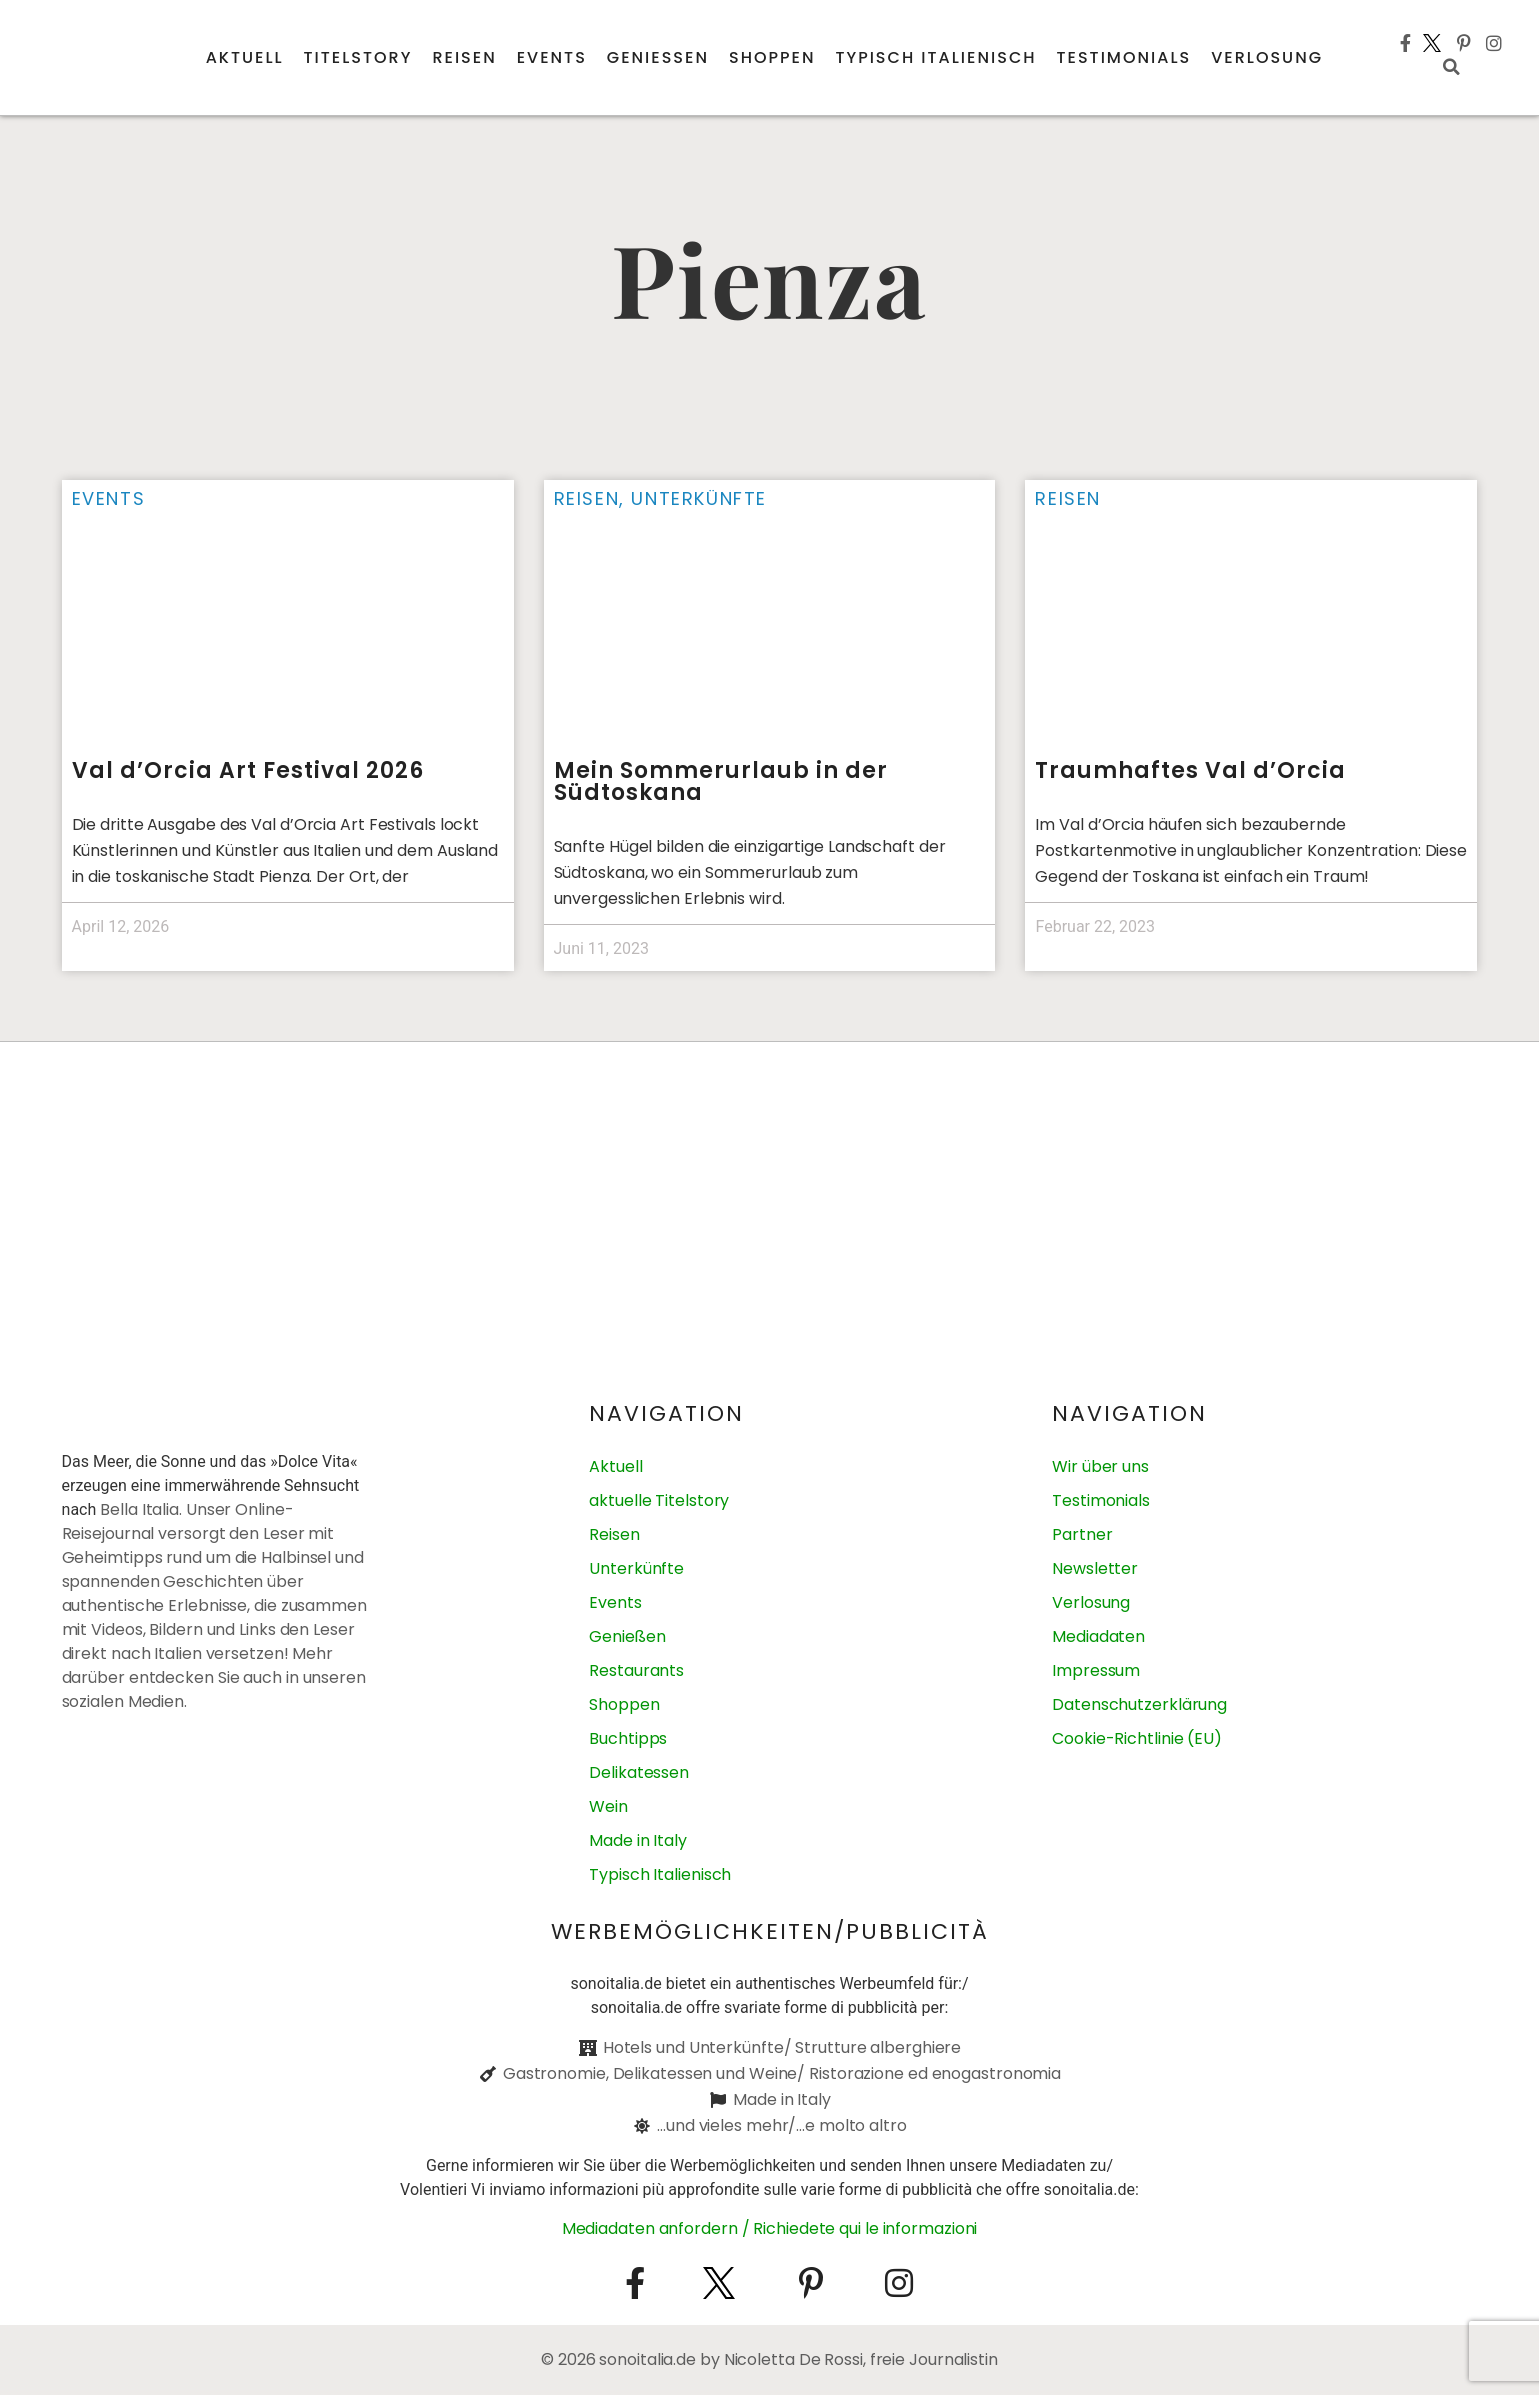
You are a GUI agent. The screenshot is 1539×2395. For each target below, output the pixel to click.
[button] (1452, 67)
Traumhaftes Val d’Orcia (1190, 770)
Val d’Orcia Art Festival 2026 (248, 770)
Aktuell (245, 57)
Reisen (464, 57)
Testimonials (1124, 57)
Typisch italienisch (935, 57)
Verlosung (1267, 57)
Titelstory (358, 57)
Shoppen (772, 57)
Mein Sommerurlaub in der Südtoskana (721, 781)
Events (552, 57)
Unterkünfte (699, 498)
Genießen (658, 57)
